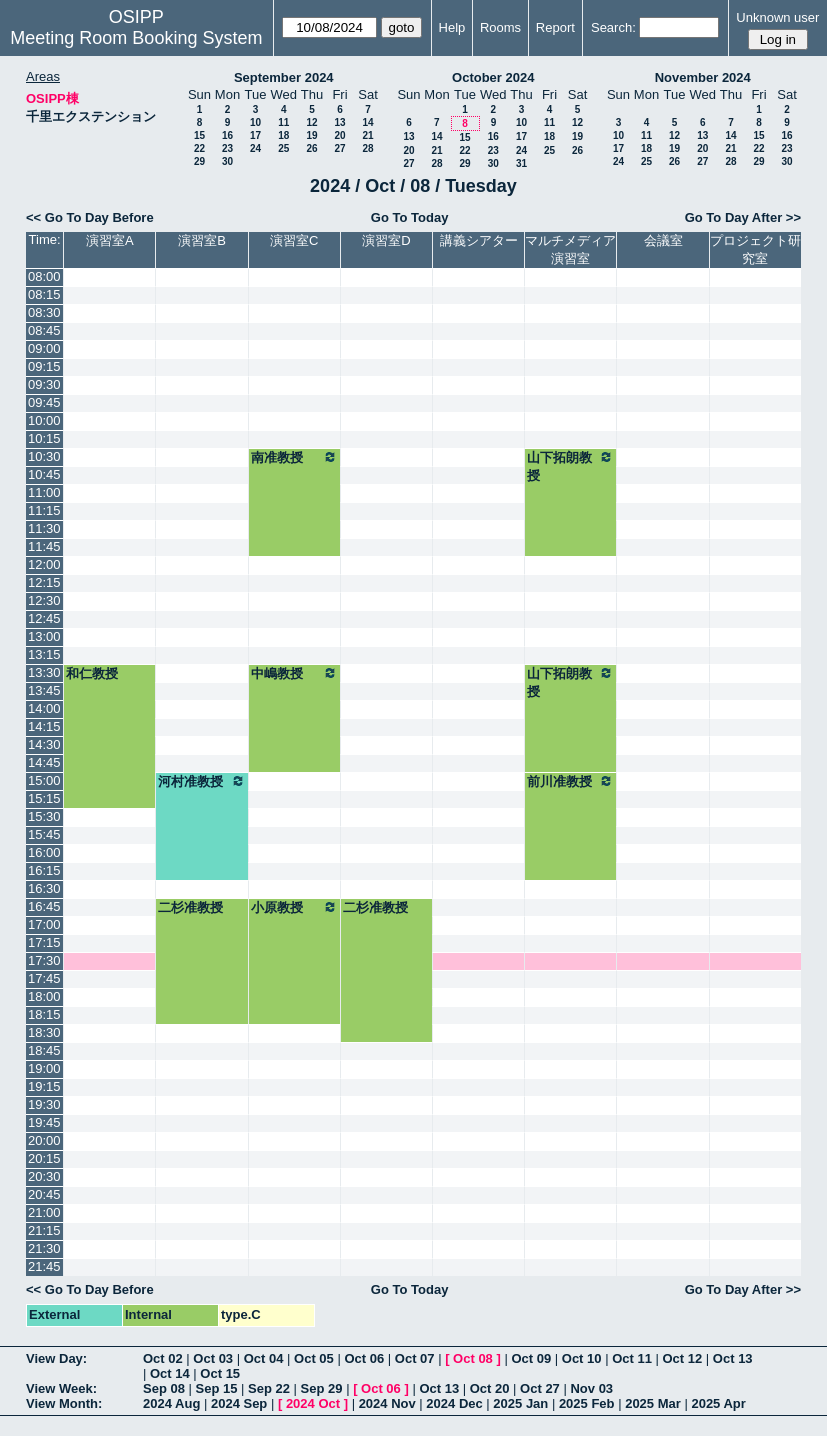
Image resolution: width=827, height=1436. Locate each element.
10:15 (44, 438)
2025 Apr (718, 1403)
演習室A (110, 240)
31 (521, 163)
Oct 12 (683, 1358)
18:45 (44, 1050)
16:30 (44, 888)
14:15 (44, 726)
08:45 (44, 330)
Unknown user (777, 17)
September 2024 (284, 77)
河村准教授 (201, 781)
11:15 (44, 510)
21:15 (44, 1230)
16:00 (44, 852)
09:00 (44, 348)
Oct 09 (531, 1358)
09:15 (44, 366)
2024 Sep (239, 1403)
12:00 (44, 564)
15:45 (44, 834)
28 (367, 148)
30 (227, 161)
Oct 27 (540, 1388)
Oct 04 (264, 1358)
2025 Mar (653, 1403)
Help (452, 27)
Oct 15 (220, 1373)
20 (339, 135)
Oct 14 (170, 1373)
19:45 (44, 1122)
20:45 (44, 1194)
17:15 (44, 942)
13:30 (44, 672)
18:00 (44, 996)
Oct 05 (314, 1358)
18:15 (44, 1014)
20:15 (44, 1158)
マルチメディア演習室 (570, 249)
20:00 (44, 1140)
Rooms (500, 27)
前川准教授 (570, 781)
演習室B (202, 240)
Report (555, 27)
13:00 (44, 636)
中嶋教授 (294, 673)
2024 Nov (387, 1403)
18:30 (44, 1032)
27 (339, 148)
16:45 (44, 906)
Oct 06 (364, 1358)
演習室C (294, 240)
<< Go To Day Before (90, 217)
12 (311, 122)
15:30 (44, 816)
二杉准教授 (190, 907)
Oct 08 (473, 1358)
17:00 (44, 924)
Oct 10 (582, 1358)
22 (199, 148)
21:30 (44, 1248)
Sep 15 (217, 1388)
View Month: (64, 1403)
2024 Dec (454, 1403)
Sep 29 (322, 1388)
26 (311, 148)
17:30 (44, 960)
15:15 (44, 798)
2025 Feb (587, 1403)
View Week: (61, 1388)
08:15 (44, 294)
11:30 (44, 528)
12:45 (44, 618)
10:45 (44, 474)
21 (367, 135)
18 (283, 135)
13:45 (44, 690)
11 (283, 122)
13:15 (44, 654)
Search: (613, 27)
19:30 (44, 1104)
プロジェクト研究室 (755, 249)
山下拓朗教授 (570, 466)
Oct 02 (163, 1358)
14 (367, 122)
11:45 (44, 546)
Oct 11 (632, 1358)
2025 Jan (520, 1403)
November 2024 (703, 77)
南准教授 (294, 457)
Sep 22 (269, 1388)
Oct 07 (415, 1358)
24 (255, 148)
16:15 (44, 870)
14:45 (44, 762)
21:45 (44, 1266)
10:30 (44, 456)
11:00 (44, 492)
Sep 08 (164, 1388)
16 (227, 135)
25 (283, 148)
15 (199, 135)
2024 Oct (313, 1403)
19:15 (44, 1086)
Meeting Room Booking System (136, 38)
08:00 (44, 276)
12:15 (44, 582)
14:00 (44, 708)
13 (339, 122)
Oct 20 (490, 1388)
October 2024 (493, 77)
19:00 (44, 1068)
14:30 (44, 744)
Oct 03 (213, 1358)
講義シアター (479, 240)
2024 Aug (171, 1403)
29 (199, 161)
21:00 (44, 1212)
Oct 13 (733, 1358)
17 (255, 135)
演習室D (386, 240)
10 (255, 122)
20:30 (44, 1176)
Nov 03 (591, 1388)
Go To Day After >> (743, 217)
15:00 (44, 780)
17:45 (44, 978)
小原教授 (294, 907)
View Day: (56, 1358)
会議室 (663, 240)
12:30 (44, 600)
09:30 (44, 384)
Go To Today (410, 217)
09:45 (44, 402)
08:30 (44, 312)
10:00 (44, 420)
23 (227, 148)
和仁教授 (92, 673)
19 (311, 135)
